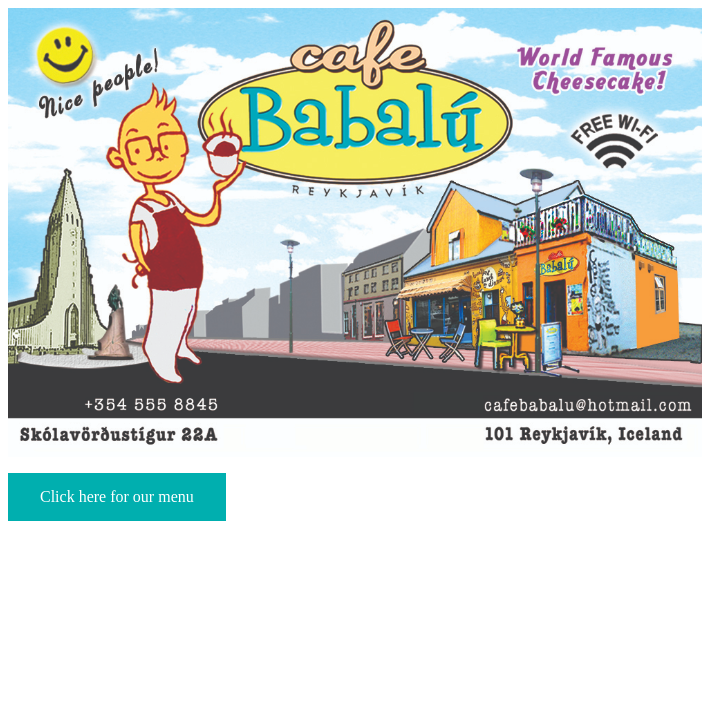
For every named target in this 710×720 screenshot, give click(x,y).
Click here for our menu (117, 496)
